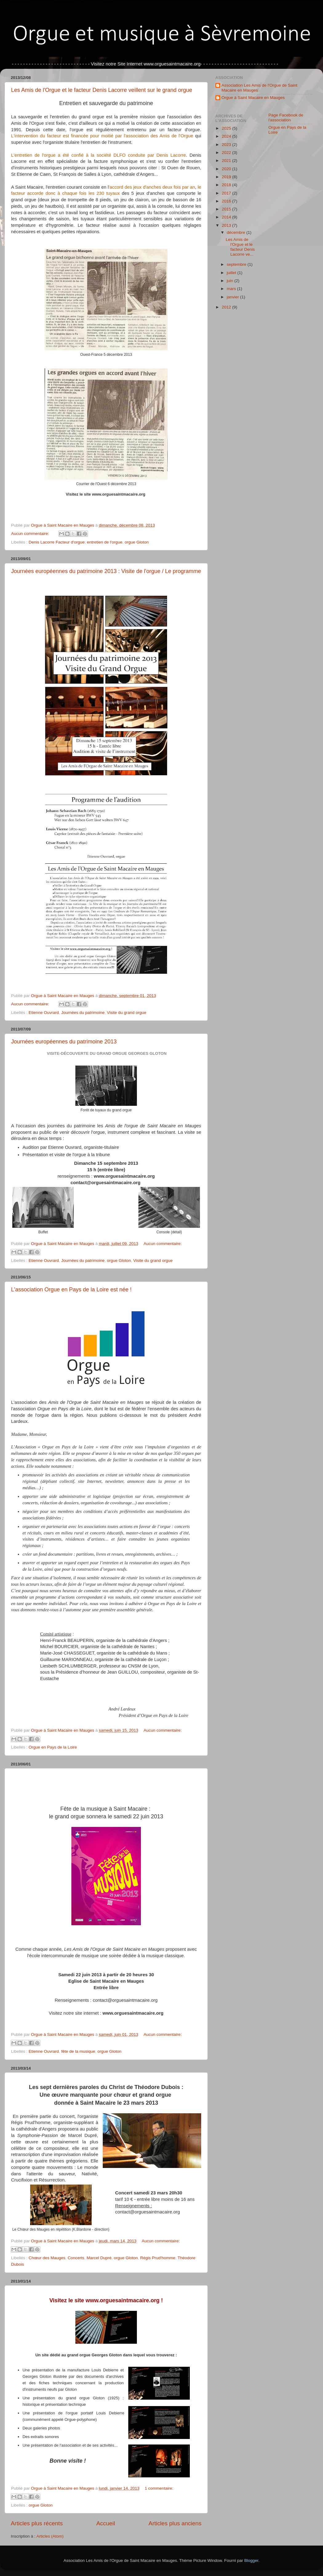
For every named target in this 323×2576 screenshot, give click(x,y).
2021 (227, 160)
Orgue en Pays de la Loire (53, 1747)
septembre (237, 264)
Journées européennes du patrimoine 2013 (64, 1042)
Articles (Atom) (50, 2536)
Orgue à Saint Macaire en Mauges (253, 97)
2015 (227, 209)
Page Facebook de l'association (286, 117)
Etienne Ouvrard (44, 1012)
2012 (227, 307)
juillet (232, 272)
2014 (227, 217)
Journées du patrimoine (83, 1012)
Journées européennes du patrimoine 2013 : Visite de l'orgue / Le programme (106, 571)
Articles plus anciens (175, 2523)
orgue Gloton (137, 542)
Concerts (76, 2258)
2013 (227, 225)
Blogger (251, 2560)
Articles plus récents (37, 2523)
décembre (236, 232)
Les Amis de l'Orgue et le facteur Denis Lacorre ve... (240, 247)
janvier (233, 297)
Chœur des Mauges (47, 2258)
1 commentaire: (159, 2488)
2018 (227, 185)
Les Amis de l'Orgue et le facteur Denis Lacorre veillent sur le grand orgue (101, 90)
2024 (227, 136)
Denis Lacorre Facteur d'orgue (57, 542)
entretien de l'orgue (104, 542)
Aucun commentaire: (30, 533)
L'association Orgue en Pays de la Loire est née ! (71, 1289)
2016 (227, 201)
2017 (227, 193)
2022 (227, 152)
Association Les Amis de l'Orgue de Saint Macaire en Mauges (259, 87)
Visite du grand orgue (126, 1012)
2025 (227, 128)
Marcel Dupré (98, 2258)
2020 (227, 169)
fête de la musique (78, 2051)
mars (232, 288)
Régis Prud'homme (157, 2258)
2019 (227, 177)
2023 (227, 144)
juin (230, 280)
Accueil (105, 2523)
